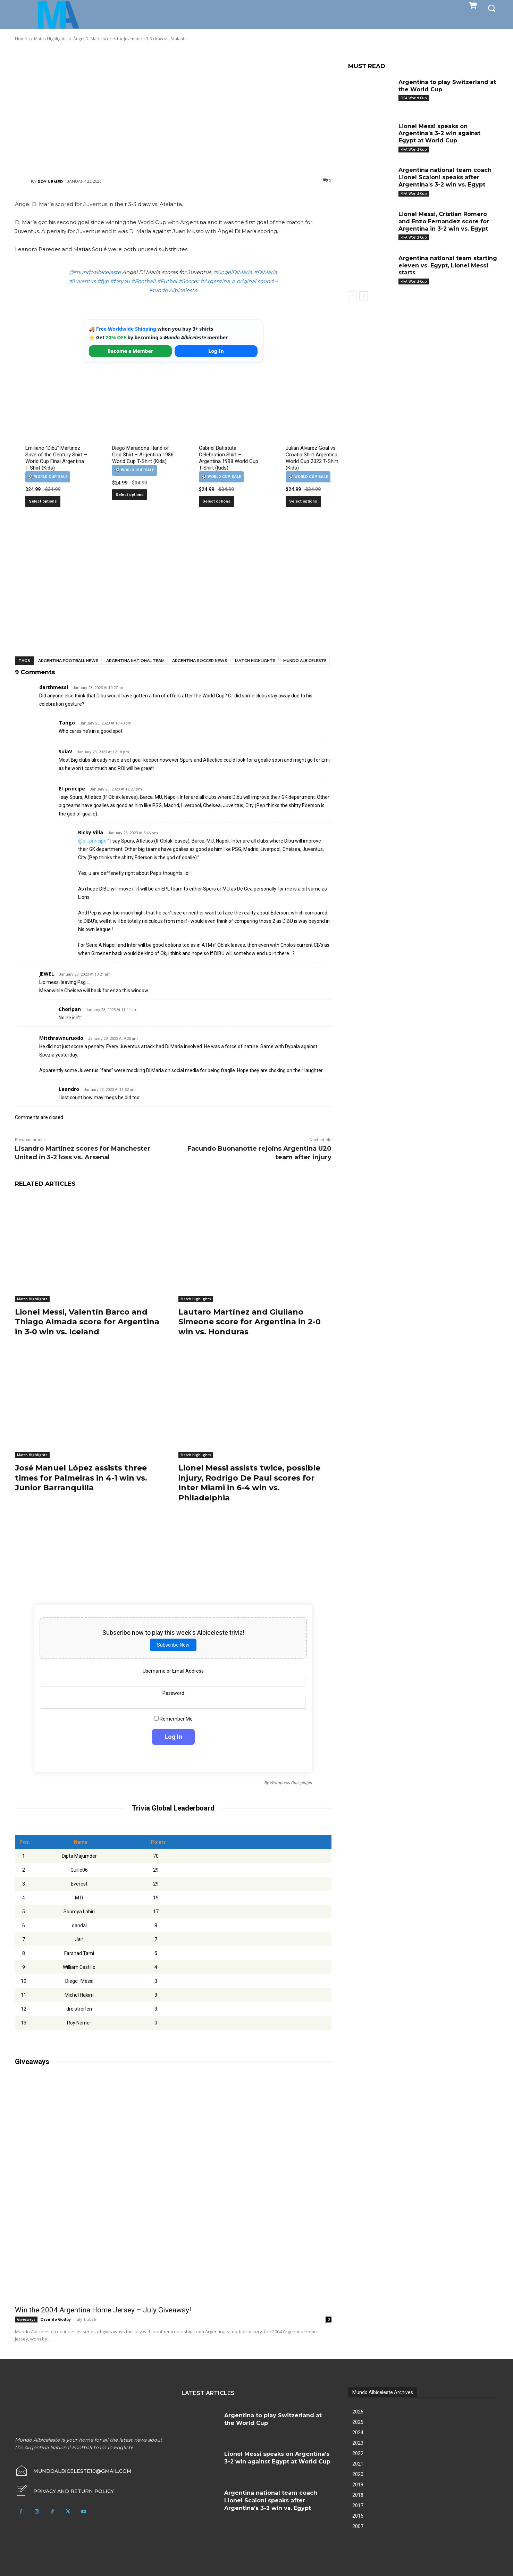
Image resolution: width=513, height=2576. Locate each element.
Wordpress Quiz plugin (291, 1782)
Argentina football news (68, 660)
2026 (357, 2412)
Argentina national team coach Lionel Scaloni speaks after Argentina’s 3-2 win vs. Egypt (444, 177)
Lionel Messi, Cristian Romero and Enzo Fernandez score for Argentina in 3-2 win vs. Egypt (443, 221)
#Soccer (188, 281)
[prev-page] (352, 295)
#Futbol (167, 281)
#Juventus (82, 281)
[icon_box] (64, 2491)
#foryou (120, 281)
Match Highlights (255, 660)
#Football (143, 281)
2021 (357, 2464)
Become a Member (130, 351)
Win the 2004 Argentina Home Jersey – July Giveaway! (103, 2310)
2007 (357, 2526)
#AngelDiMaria (232, 272)
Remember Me (173, 1718)
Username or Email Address (173, 1671)
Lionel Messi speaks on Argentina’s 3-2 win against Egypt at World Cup (439, 133)
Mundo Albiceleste (305, 660)
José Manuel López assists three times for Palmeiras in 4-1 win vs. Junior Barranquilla (81, 1477)
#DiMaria (265, 272)
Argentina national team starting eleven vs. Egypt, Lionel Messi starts (447, 265)
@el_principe (92, 841)
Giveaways (26, 2319)
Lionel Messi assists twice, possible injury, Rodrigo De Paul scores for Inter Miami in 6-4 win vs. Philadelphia (249, 1482)
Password (173, 1693)
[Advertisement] (173, 109)
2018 (357, 2495)
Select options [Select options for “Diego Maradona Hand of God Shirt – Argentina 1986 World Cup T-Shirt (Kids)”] (130, 494)
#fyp (103, 281)
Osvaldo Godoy (55, 2319)
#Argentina (215, 281)
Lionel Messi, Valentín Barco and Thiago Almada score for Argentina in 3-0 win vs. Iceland (87, 1321)
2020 (357, 2474)
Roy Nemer (50, 181)
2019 (357, 2484)
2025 (357, 2422)
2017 (357, 2505)
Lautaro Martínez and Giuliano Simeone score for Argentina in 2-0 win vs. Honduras (249, 1321)
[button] (491, 7)
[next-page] (363, 295)
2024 (357, 2432)
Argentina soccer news (199, 660)
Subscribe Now (173, 1644)
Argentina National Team (135, 660)
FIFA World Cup (414, 98)
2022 (357, 2453)
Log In (216, 351)
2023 (357, 2443)
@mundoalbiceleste (95, 272)
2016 (357, 2516)
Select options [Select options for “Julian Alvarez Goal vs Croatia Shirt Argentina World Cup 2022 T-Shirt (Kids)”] (303, 501)
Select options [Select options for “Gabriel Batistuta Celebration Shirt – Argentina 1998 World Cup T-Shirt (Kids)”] (216, 501)
